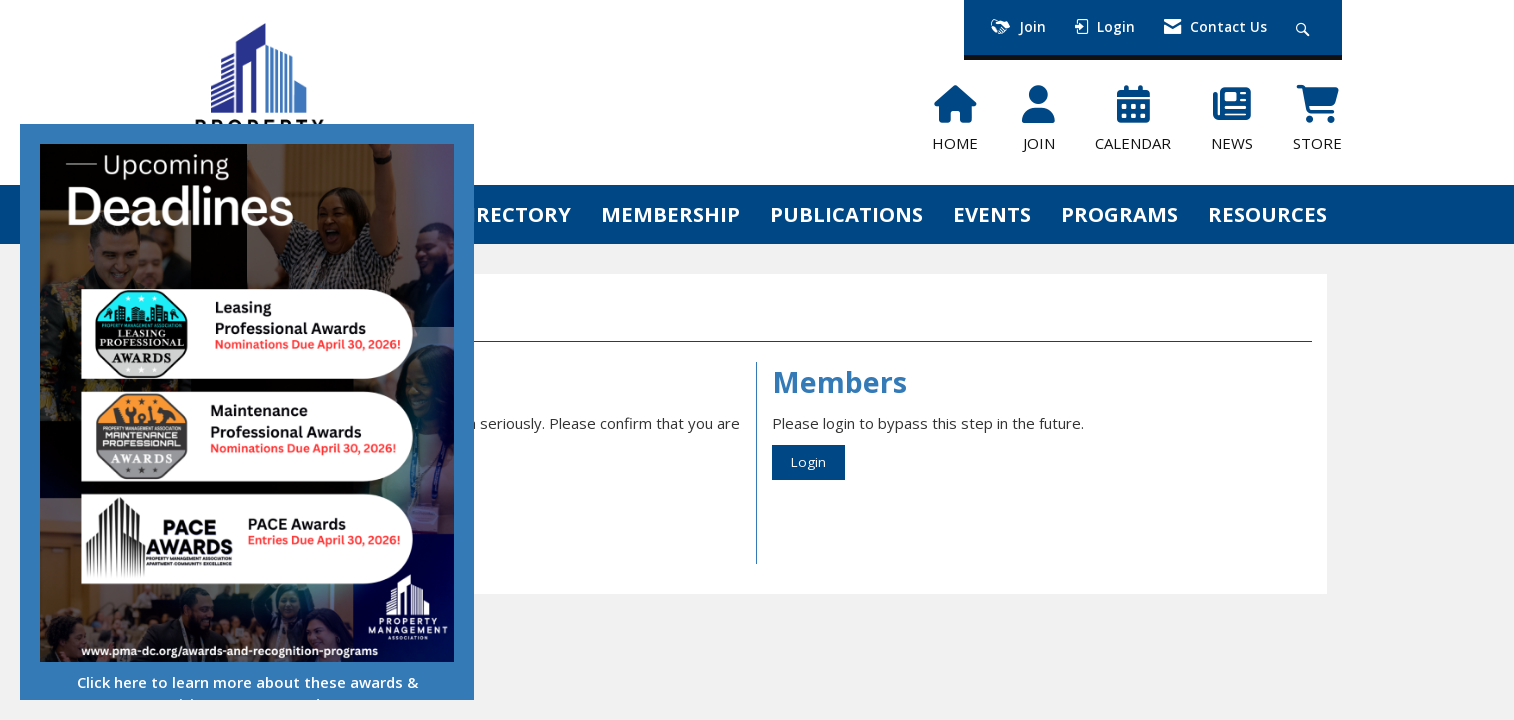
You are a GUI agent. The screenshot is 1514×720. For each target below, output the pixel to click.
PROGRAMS (1119, 214)
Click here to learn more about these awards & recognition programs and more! (247, 692)
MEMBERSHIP (670, 214)
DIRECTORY (512, 214)
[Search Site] (1305, 27)
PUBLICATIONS (846, 214)
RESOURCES (1267, 214)
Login (808, 462)
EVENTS (992, 214)
